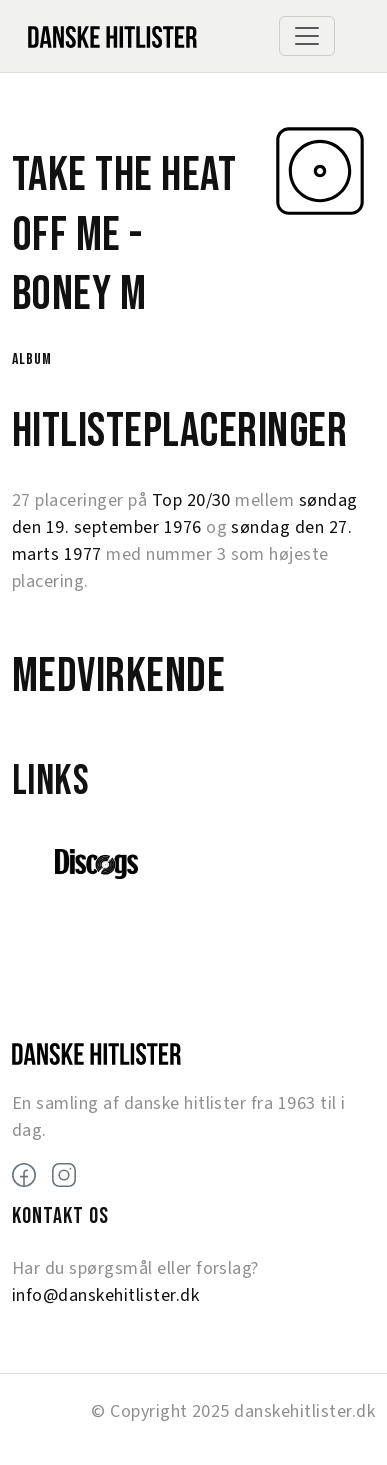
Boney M (79, 294)
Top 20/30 (191, 500)
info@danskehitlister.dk (105, 1295)
